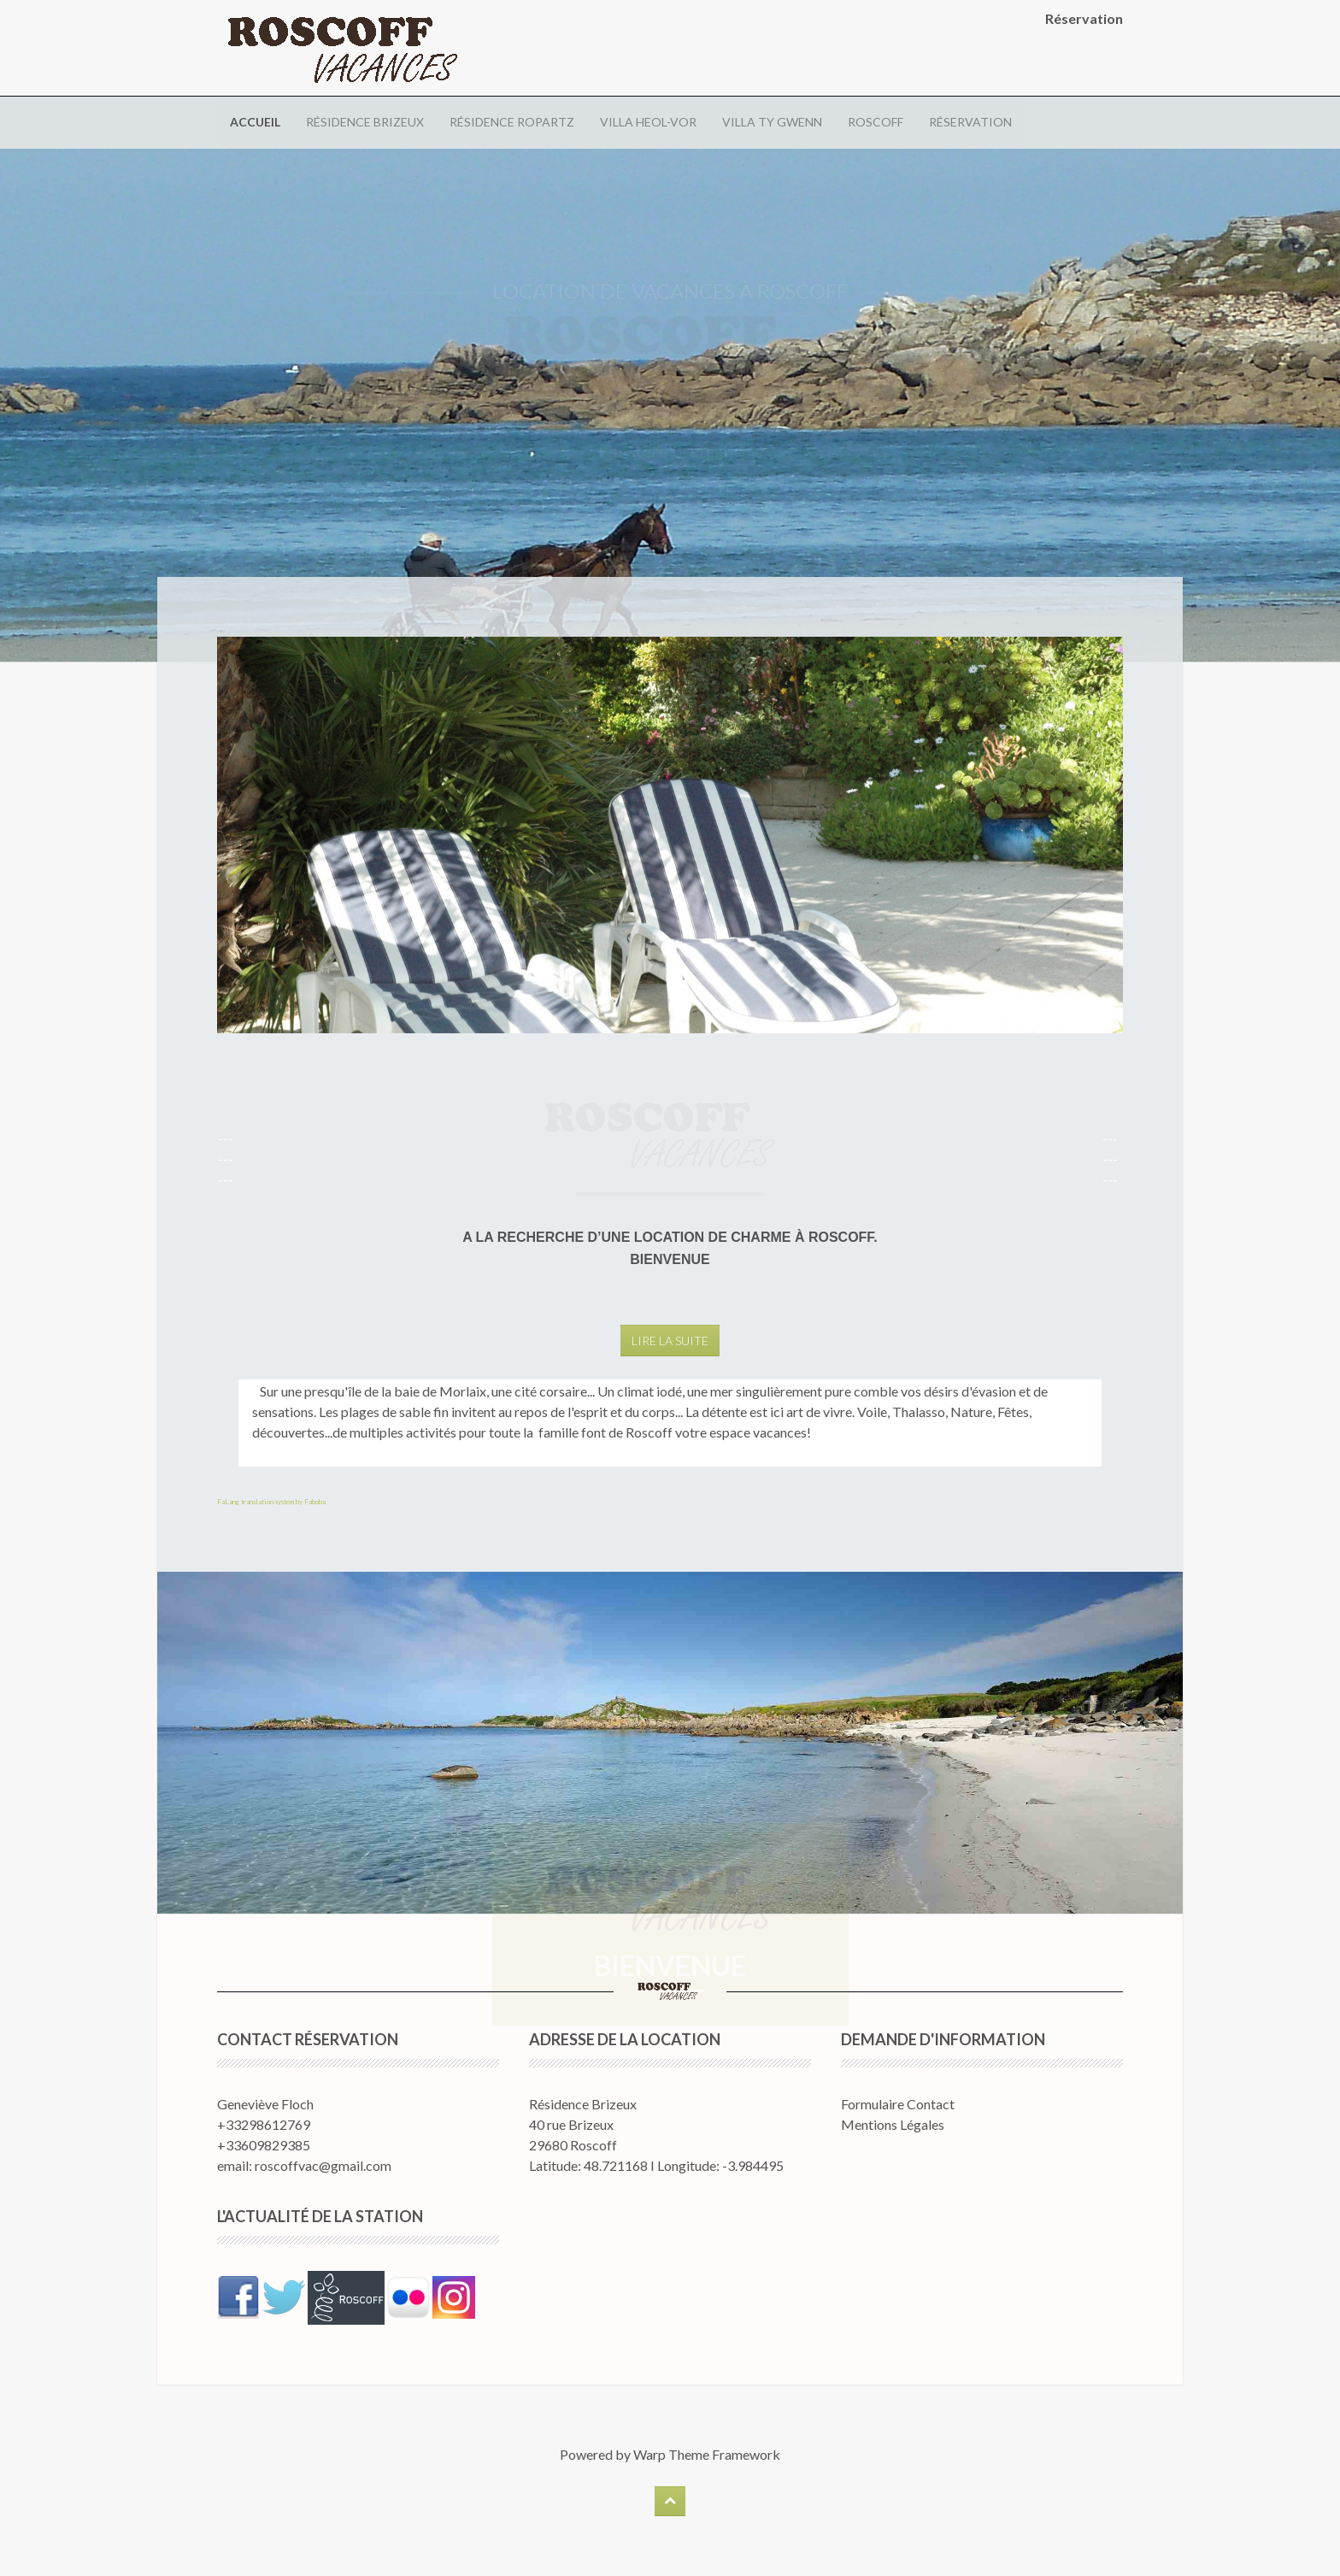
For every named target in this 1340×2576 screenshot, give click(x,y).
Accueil (255, 122)
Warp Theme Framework (706, 2454)
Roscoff (875, 122)
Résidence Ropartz (512, 122)
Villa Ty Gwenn (772, 122)
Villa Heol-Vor (648, 122)
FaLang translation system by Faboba (271, 1501)
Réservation (970, 122)
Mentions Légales (892, 2124)
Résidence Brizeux (365, 122)
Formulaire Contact (898, 2104)
